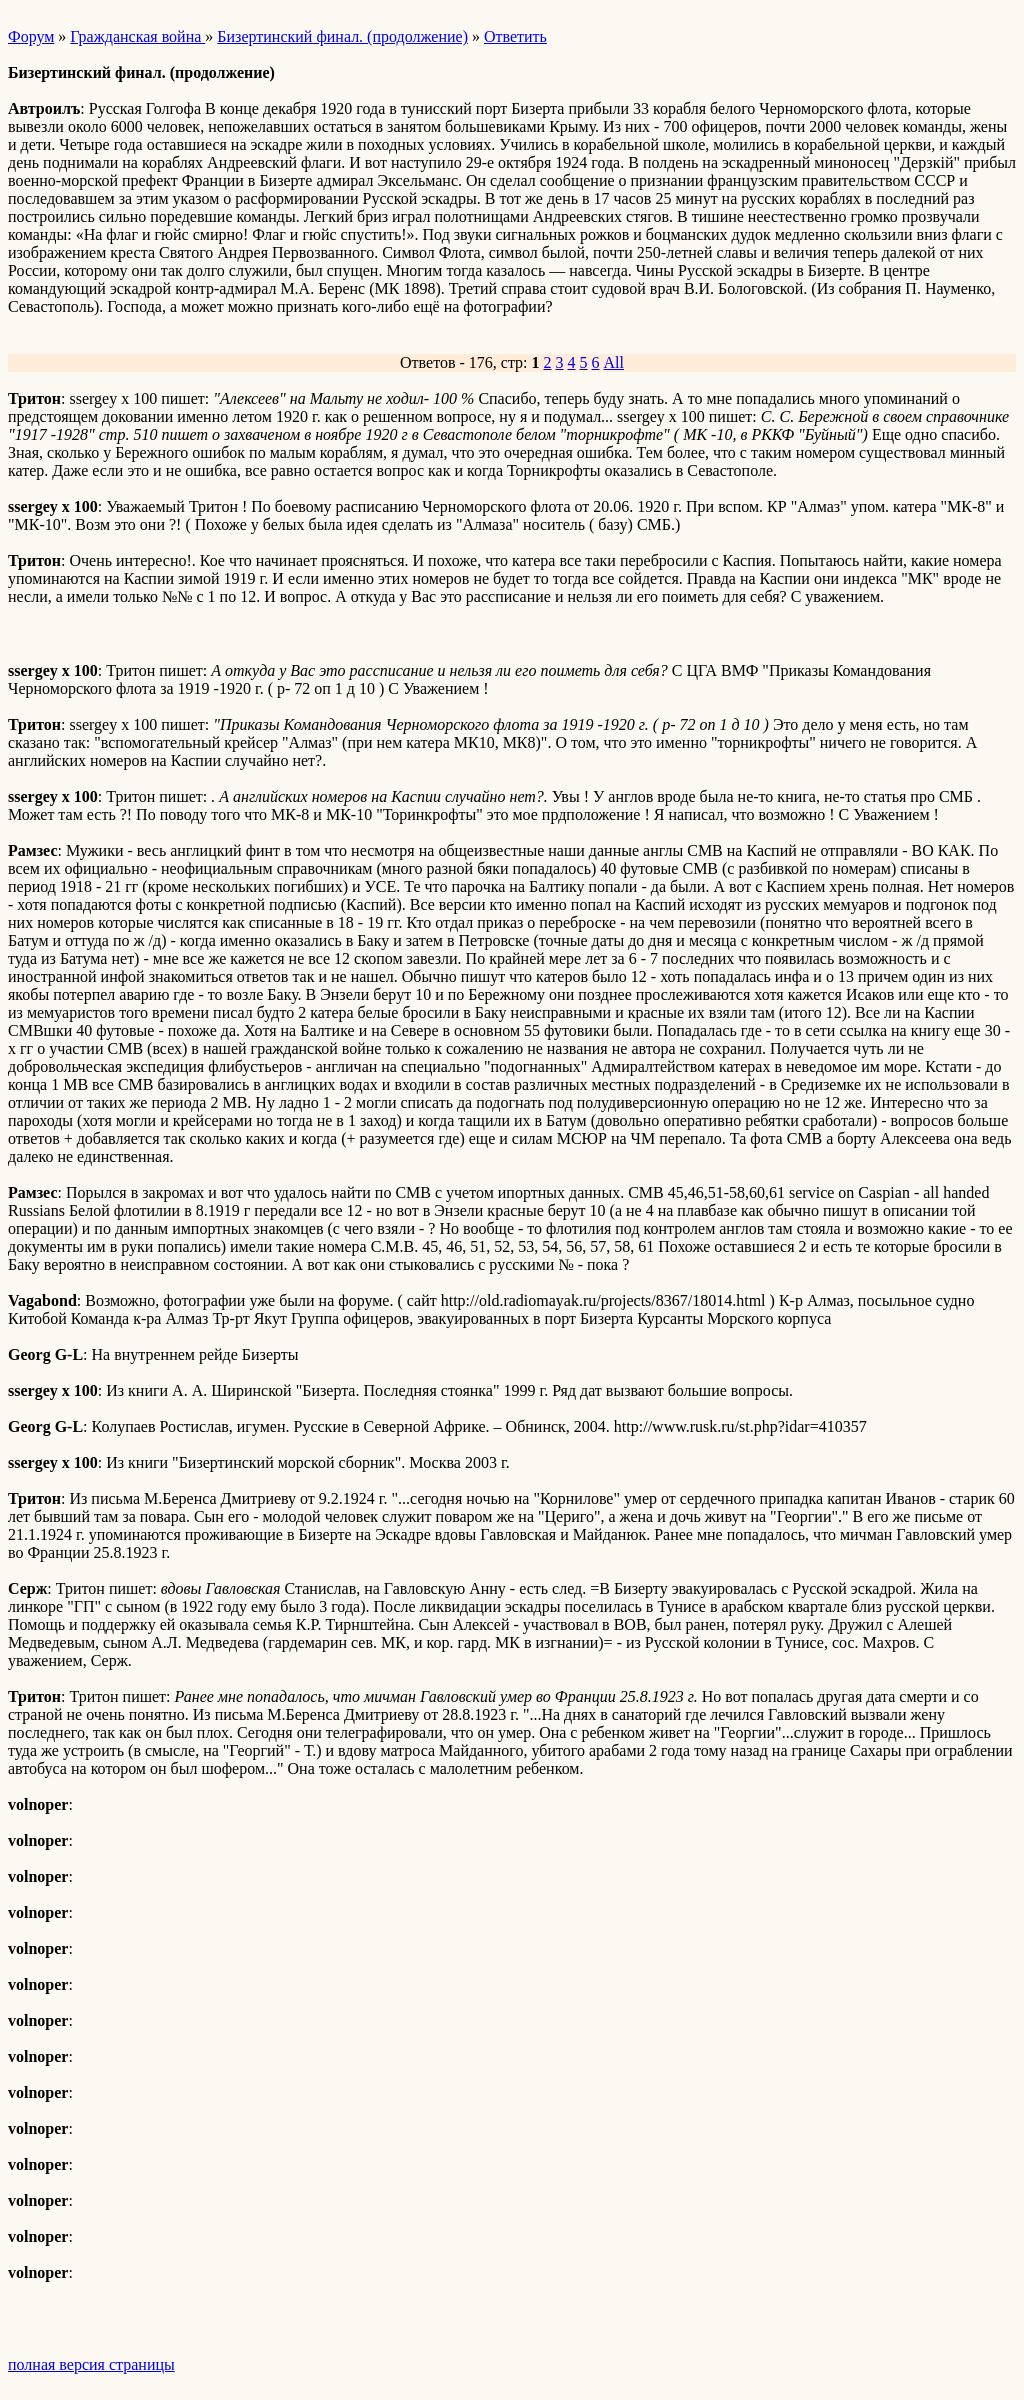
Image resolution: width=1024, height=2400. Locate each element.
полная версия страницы (91, 2364)
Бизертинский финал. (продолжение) (342, 36)
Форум (31, 36)
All (614, 362)
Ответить (515, 36)
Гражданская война (137, 36)
